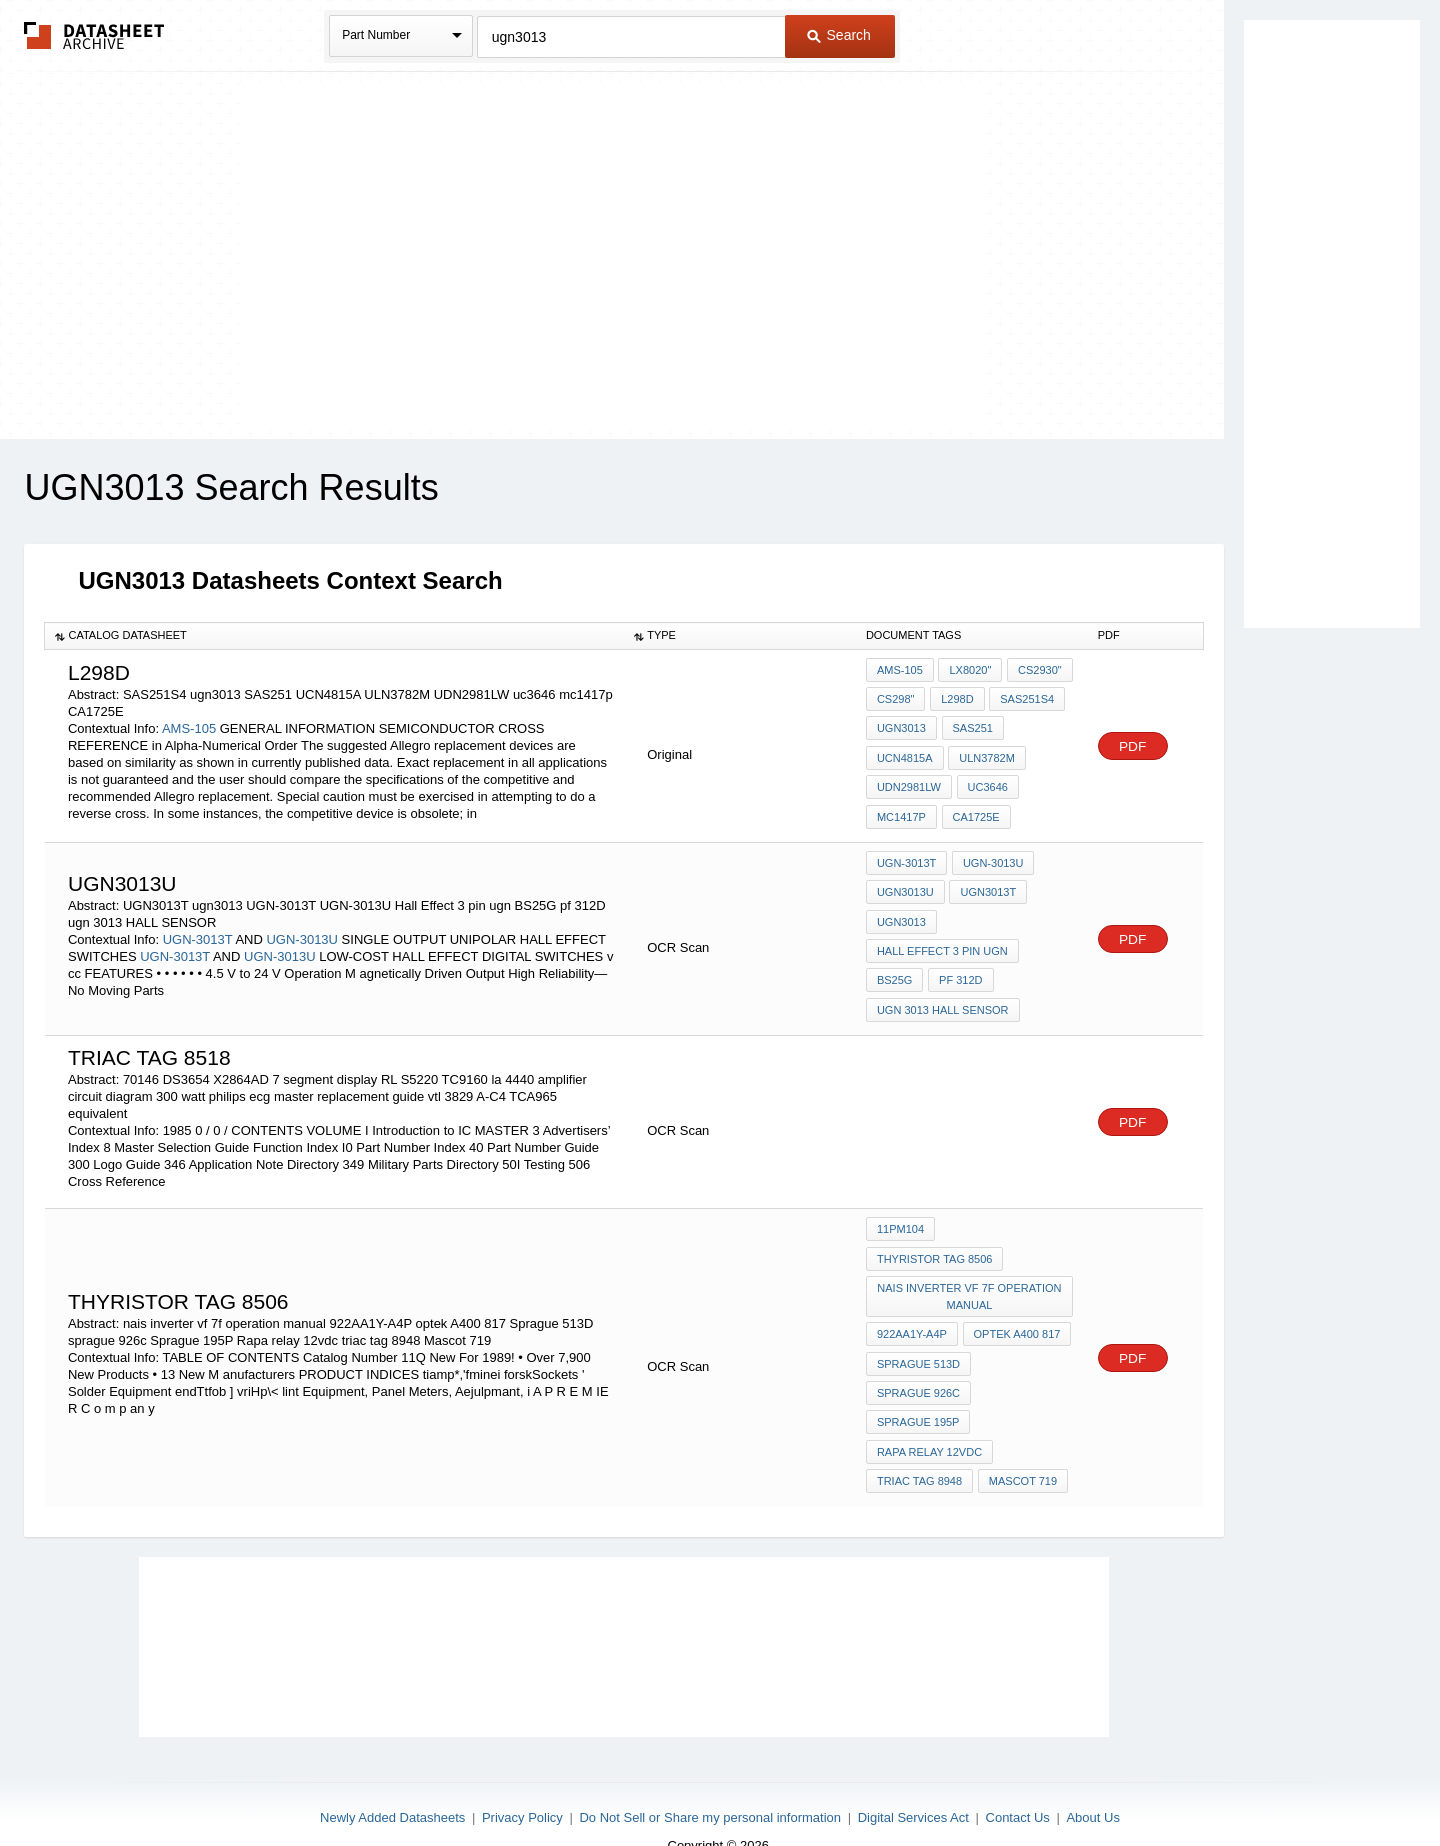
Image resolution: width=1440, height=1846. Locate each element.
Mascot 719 (1021, 1445)
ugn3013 (901, 729)
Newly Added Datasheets (392, 1778)
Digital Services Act (913, 1778)
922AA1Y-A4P (912, 1310)
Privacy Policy (522, 1778)
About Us (1092, 1778)
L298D (955, 702)
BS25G (894, 968)
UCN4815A (905, 756)
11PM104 (900, 1212)
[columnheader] (334, 636)
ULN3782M (986, 756)
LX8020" (969, 675)
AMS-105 (189, 727)
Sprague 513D (918, 1337)
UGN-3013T (198, 928)
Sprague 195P (918, 1391)
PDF (1133, 744)
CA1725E (974, 810)
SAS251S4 (1024, 702)
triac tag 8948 (919, 1445)
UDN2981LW (909, 783)
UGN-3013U (302, 928)
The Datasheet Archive (94, 35)
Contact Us (1018, 1778)
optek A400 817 (1015, 1310)
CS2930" (1037, 675)
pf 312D (958, 968)
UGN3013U (905, 887)
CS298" (896, 702)
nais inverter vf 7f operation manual (970, 1274)
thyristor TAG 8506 (935, 1239)
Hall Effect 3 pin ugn (942, 941)
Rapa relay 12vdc (929, 1418)
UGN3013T (987, 887)
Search (839, 35)
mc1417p (901, 810)
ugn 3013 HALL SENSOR (943, 995)
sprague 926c (918, 1364)
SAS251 (971, 729)
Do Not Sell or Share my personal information (710, 1778)
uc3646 (986, 783)
